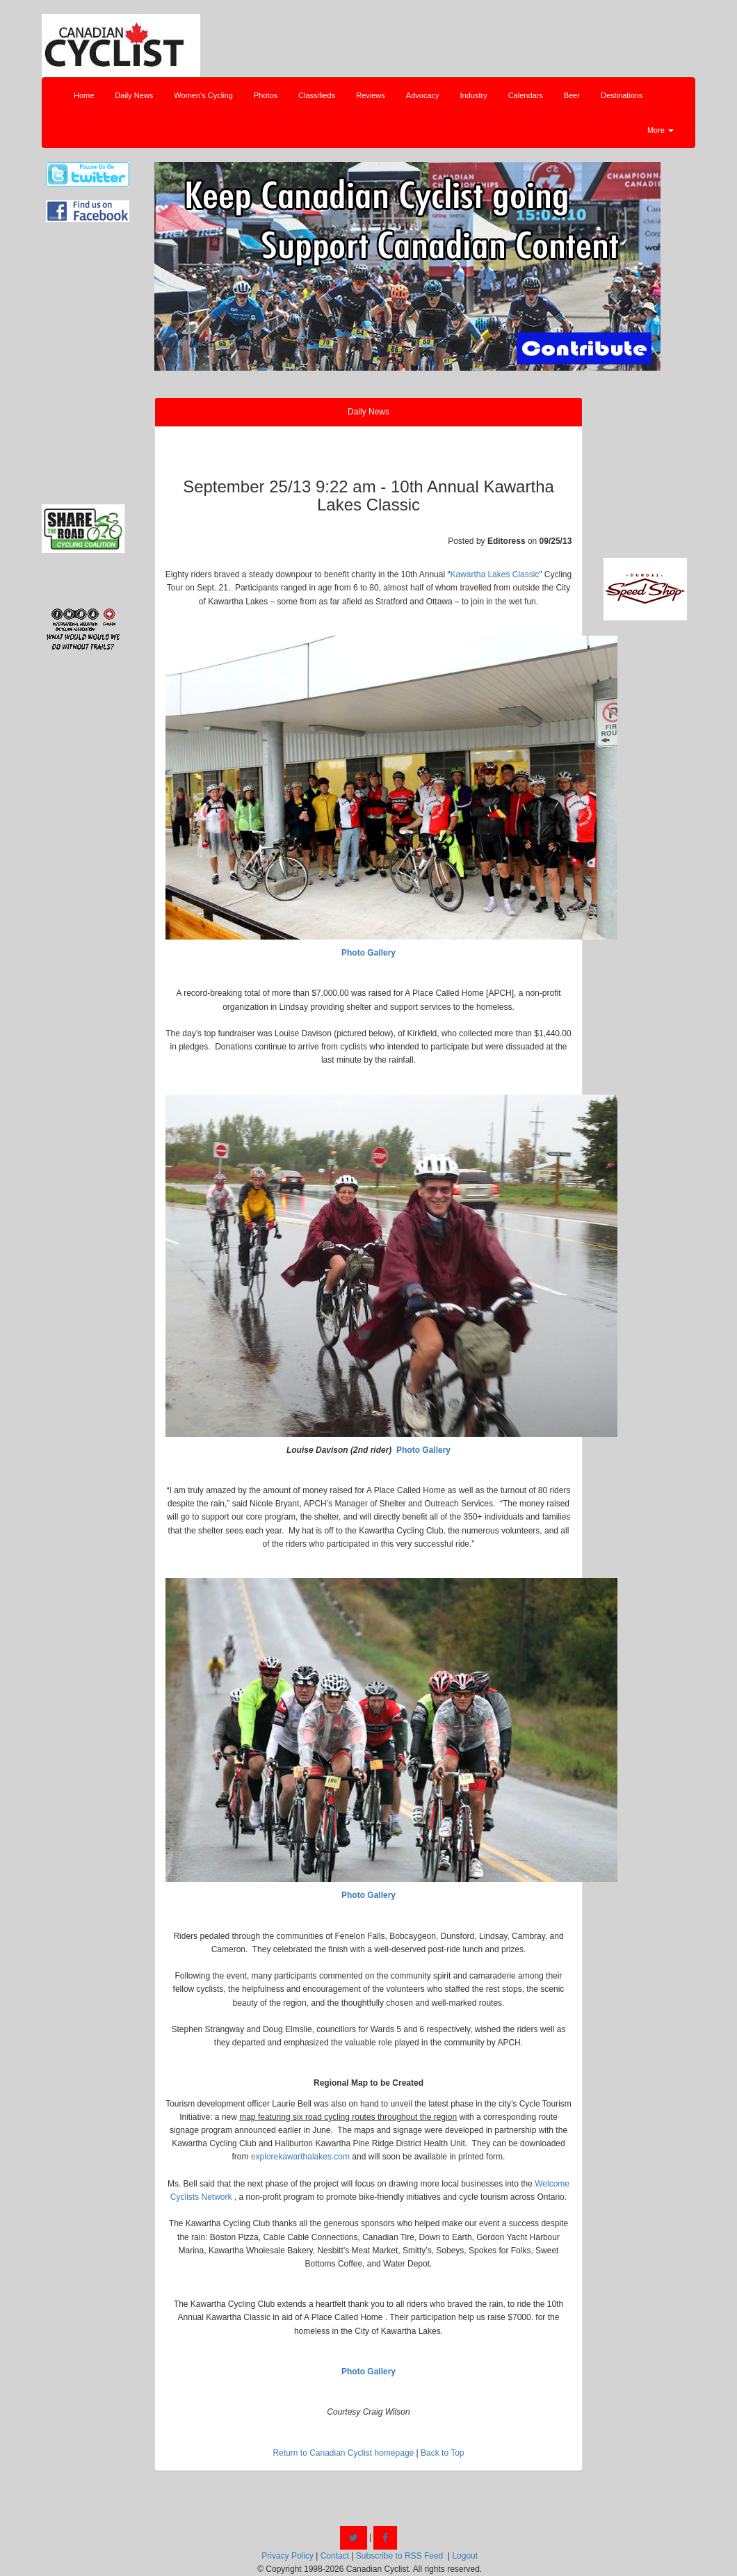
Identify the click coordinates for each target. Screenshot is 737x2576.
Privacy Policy (287, 2556)
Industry (473, 95)
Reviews (370, 95)
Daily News (134, 95)
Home (84, 95)
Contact (335, 2556)
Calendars (525, 95)
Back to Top (442, 2453)
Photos (265, 95)
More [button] (660, 130)
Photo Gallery (368, 953)
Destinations (622, 95)
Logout (465, 2556)
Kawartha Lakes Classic (494, 574)
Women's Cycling (203, 95)
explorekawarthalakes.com (300, 2157)
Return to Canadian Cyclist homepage (343, 2453)
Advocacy (422, 95)
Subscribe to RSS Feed (399, 2556)
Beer (572, 95)
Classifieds (316, 95)
